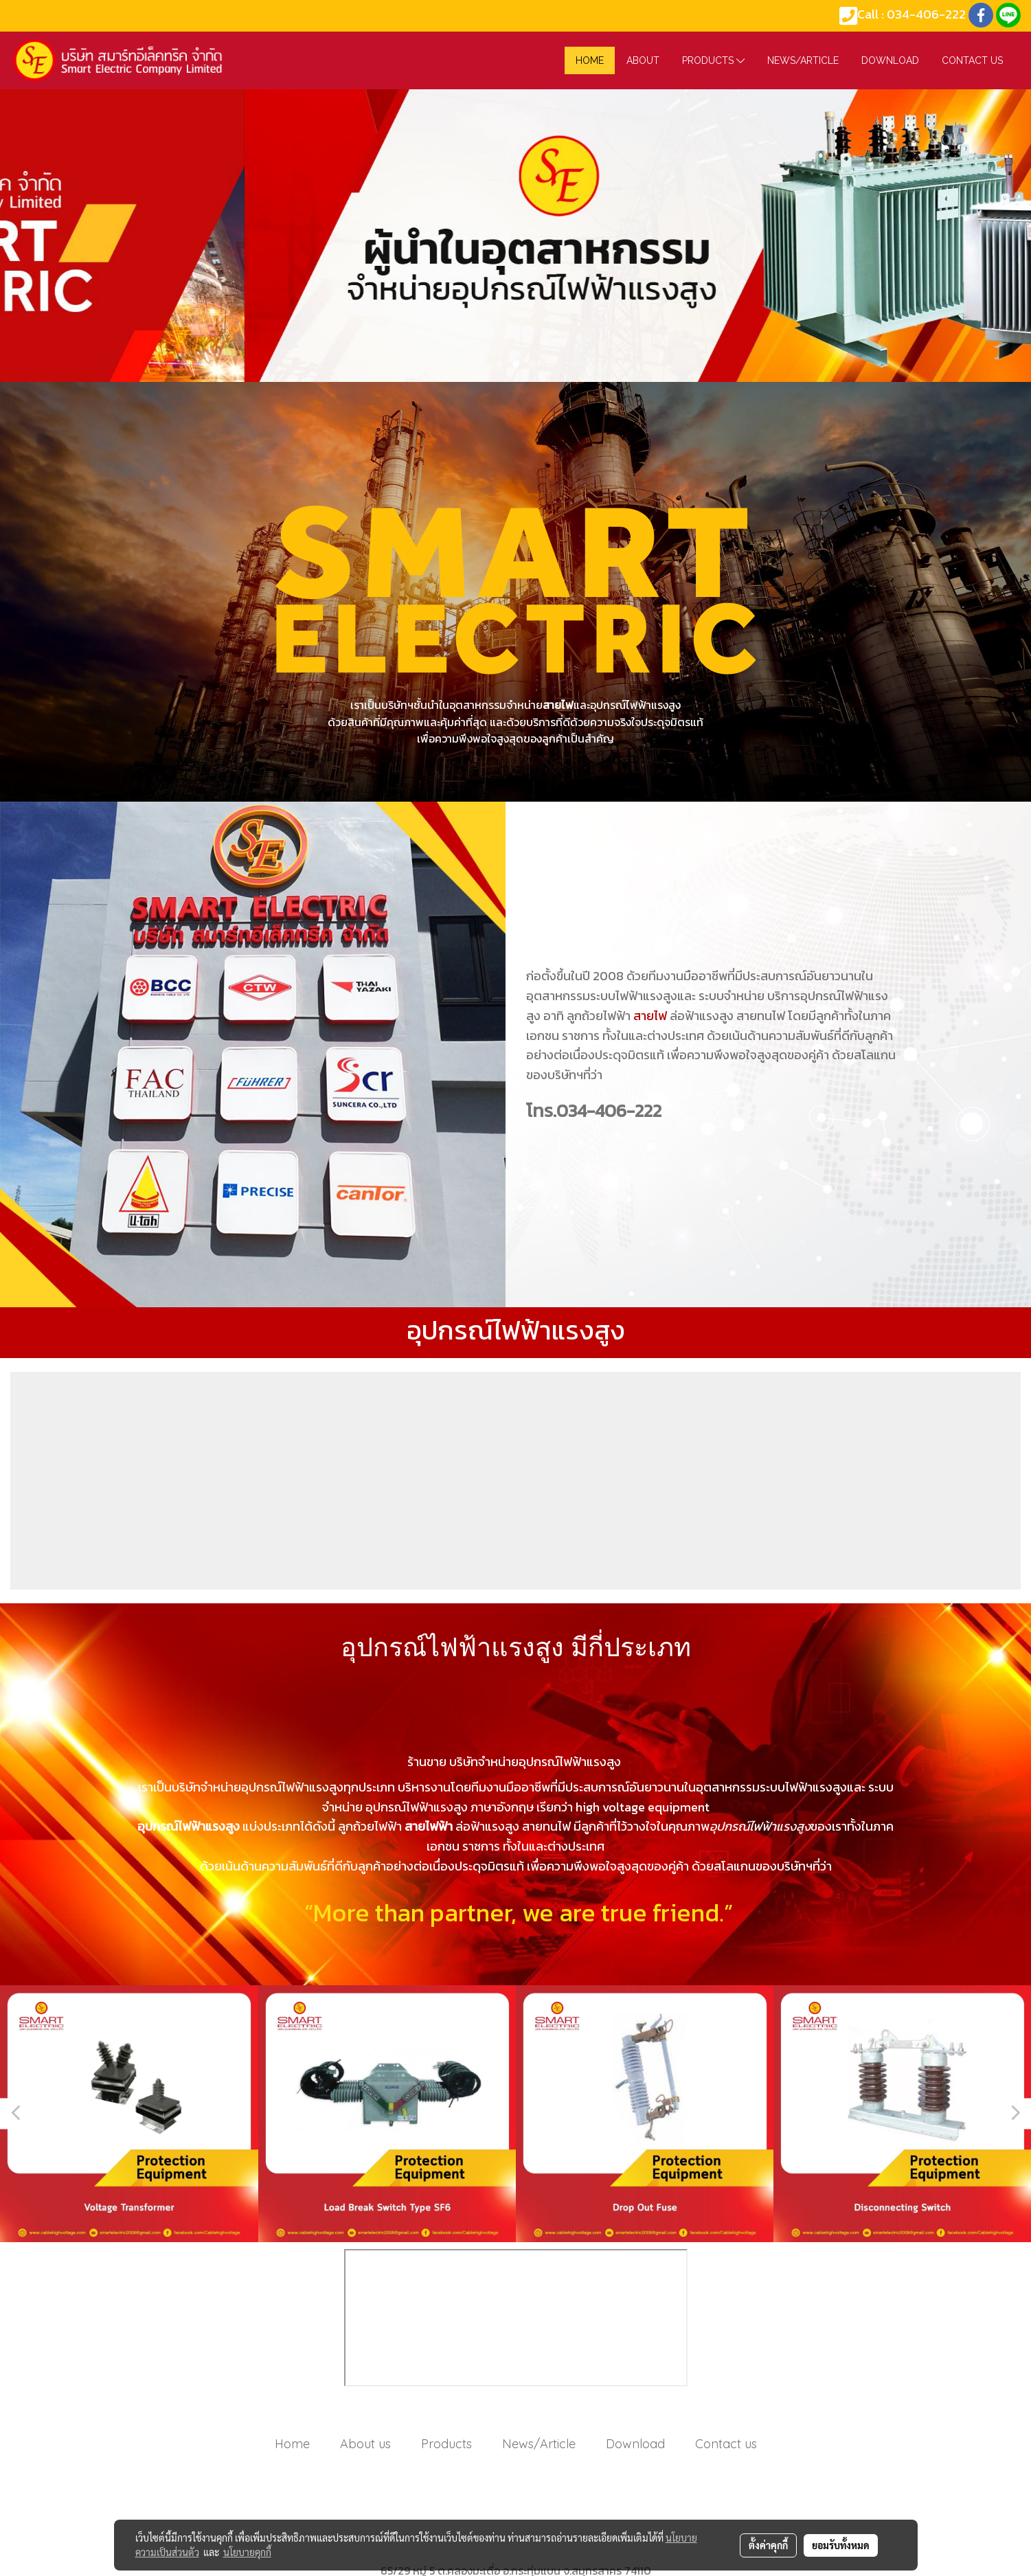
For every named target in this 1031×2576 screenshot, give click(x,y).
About (642, 60)
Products (713, 60)
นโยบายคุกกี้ (247, 2552)
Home (292, 2444)
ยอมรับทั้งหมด (841, 2545)
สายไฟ (650, 1015)
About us (365, 2444)
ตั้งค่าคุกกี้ (768, 2545)
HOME (590, 60)
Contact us (972, 60)
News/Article (803, 60)
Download (890, 60)
